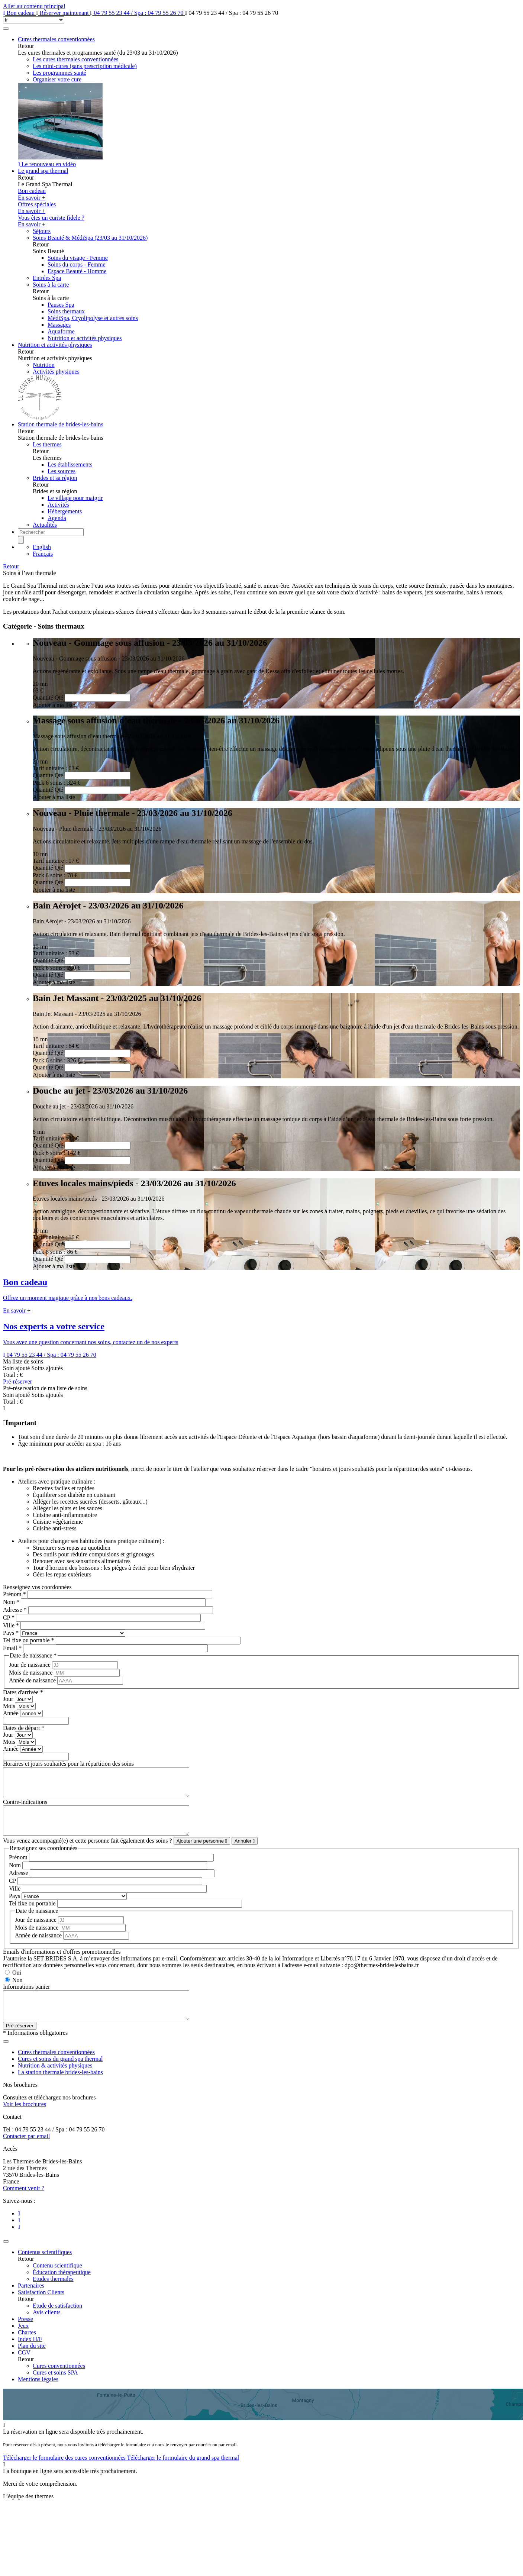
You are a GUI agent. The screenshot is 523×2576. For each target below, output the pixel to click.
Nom (11, 1602)
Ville (11, 1625)
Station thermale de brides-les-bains (60, 424)
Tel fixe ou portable (28, 1640)
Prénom (14, 1594)
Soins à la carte (51, 284)
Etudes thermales (53, 2295)
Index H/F (30, 2356)
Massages (59, 325)
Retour (11, 566)
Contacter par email (26, 2153)
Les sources (61, 471)
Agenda (57, 518)
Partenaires (31, 2302)
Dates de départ (24, 1728)
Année (11, 1713)
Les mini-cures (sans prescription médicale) (85, 66)
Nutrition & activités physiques (55, 2082)
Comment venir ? (23, 2205)
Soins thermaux (66, 311)
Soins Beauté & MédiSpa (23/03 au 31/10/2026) (90, 238)
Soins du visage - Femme (78, 258)
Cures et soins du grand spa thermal (60, 2075)
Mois (10, 1706)
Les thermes (47, 444)
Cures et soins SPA (55, 2389)
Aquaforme (61, 331)
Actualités (45, 525)
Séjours (42, 231)
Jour (9, 1699)
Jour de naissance (30, 1665)
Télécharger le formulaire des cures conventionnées (65, 2474)
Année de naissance (33, 1680)
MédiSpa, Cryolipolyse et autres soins (93, 318)
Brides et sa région (55, 478)
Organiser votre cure (57, 79)
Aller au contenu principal (34, 6)
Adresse (15, 1610)
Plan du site (32, 2362)
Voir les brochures (24, 2121)
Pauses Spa (61, 304)
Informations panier (26, 1998)
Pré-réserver (17, 1381)
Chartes (27, 2349)
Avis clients (47, 2329)
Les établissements (70, 464)
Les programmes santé (59, 73)
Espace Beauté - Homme (77, 271)
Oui (16, 1984)
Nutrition (44, 365)
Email (12, 1648)
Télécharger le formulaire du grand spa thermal (183, 2474)
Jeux (23, 2342)
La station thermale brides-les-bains (60, 2089)
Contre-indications (25, 1807)
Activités (58, 504)
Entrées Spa (47, 278)
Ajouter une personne (202, 1852)
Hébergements (65, 511)
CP (8, 1617)
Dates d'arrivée (23, 1692)
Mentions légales (38, 2396)
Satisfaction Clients (41, 2309)
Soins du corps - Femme (77, 264)
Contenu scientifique (57, 2282)
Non (17, 1991)
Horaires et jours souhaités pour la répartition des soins (68, 1763)
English (42, 547)
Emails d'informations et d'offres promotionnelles (62, 1963)
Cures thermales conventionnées (56, 39)
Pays (11, 1633)
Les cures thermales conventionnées (76, 59)
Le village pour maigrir (75, 498)
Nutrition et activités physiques (85, 338)
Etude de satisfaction (57, 2322)
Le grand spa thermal (43, 171)
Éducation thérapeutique (62, 2289)
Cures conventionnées (59, 2382)
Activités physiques (56, 371)
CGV (24, 2369)
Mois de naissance (31, 1672)
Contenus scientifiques (45, 2269)
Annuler (245, 1852)
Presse (25, 2336)
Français (43, 554)
